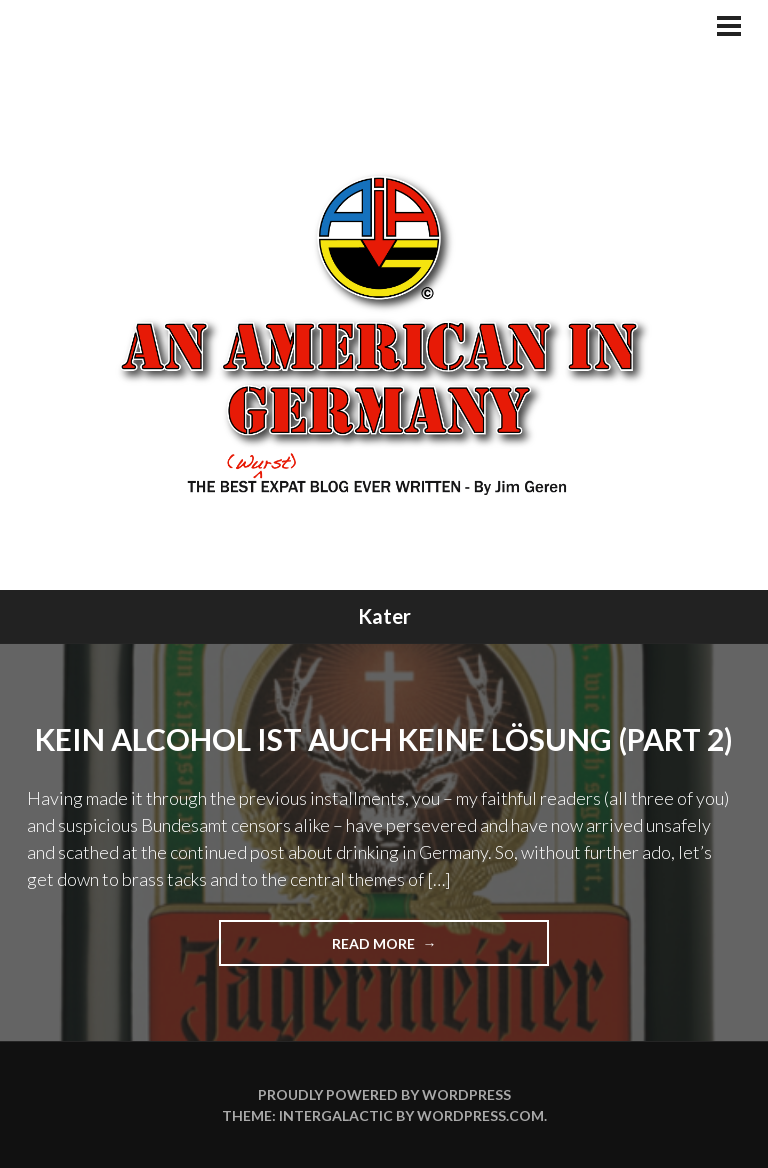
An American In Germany (384, 333)
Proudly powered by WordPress (384, 1094)
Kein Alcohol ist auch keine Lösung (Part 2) (384, 739)
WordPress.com (480, 1115)
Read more (408, 949)
